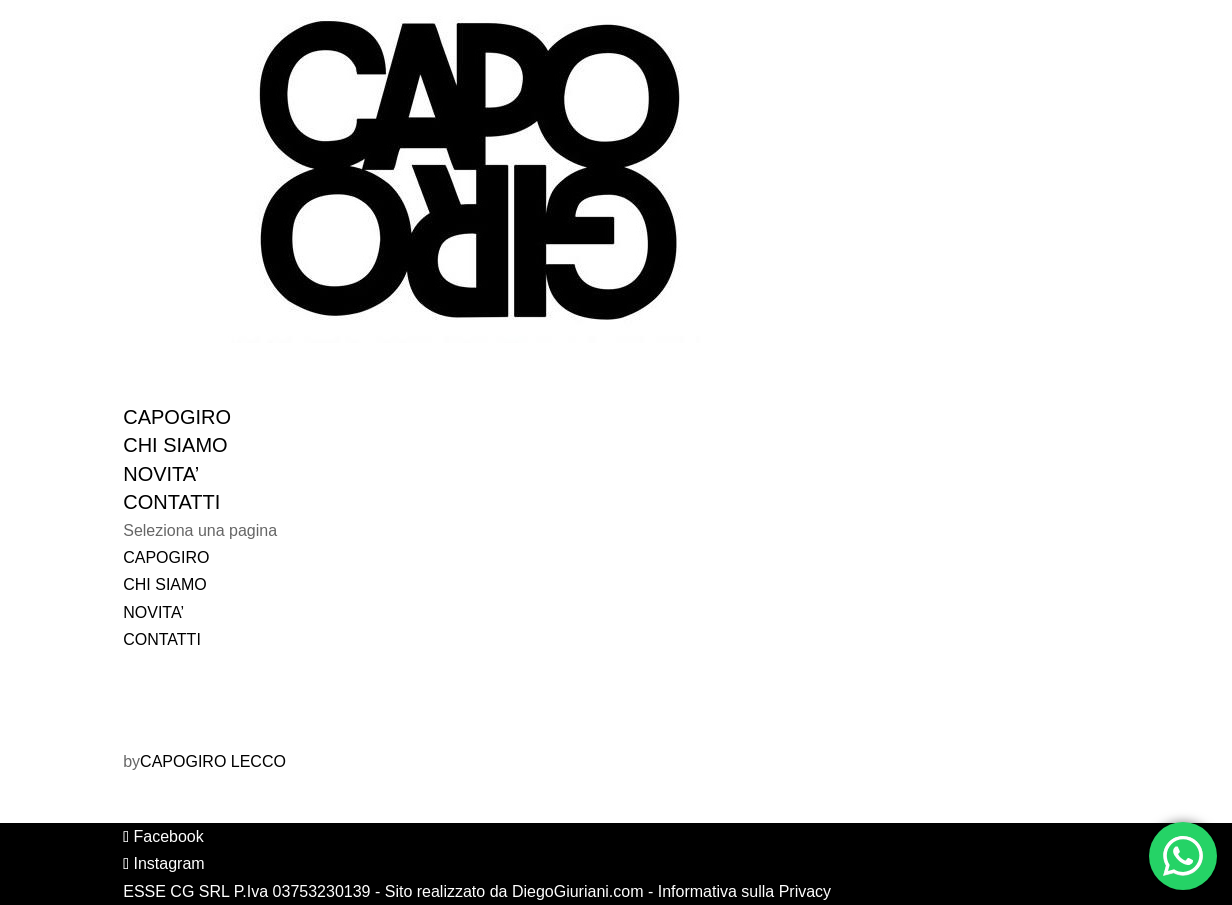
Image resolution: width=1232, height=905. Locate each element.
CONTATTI (162, 639)
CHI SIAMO (165, 584)
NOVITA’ (153, 612)
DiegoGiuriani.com (578, 891)
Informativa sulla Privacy (744, 891)
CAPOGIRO (166, 557)
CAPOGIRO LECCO (213, 761)
